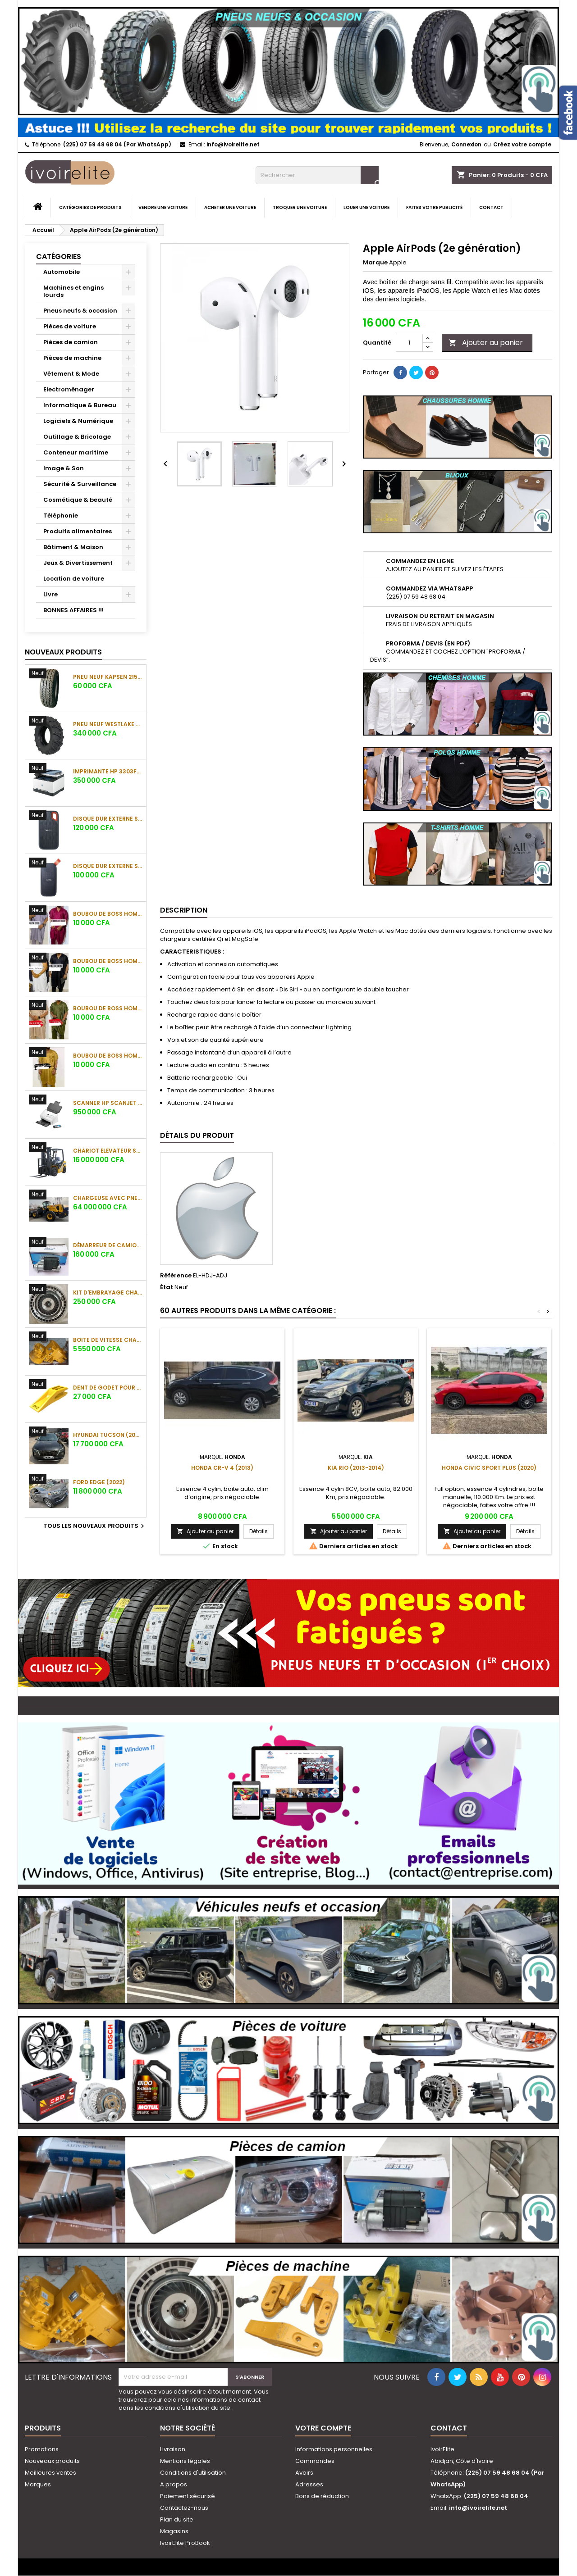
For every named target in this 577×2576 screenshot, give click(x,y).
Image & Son (63, 468)
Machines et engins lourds (73, 291)
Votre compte (323, 2428)
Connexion (466, 144)
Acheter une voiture (230, 207)
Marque (375, 263)
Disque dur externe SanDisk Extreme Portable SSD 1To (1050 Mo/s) (107, 819)
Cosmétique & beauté (77, 499)
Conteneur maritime (75, 452)
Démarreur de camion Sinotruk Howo (107, 1245)
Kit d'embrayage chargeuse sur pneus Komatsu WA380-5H (107, 1292)
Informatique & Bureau (79, 405)
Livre (50, 594)
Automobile (61, 272)
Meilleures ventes (50, 2472)
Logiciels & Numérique (78, 421)
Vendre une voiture (163, 207)
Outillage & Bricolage (77, 436)
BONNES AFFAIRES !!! (73, 610)
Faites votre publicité (434, 207)
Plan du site (176, 2519)
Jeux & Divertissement (78, 563)
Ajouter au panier (486, 342)
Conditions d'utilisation (193, 2472)
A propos (173, 2484)
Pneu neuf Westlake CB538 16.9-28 (107, 724)
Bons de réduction (322, 2496)
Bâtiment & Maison (73, 547)
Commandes (314, 2461)
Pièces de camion (70, 342)
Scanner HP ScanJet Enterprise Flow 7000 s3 (107, 1103)
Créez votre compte (522, 144)
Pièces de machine (72, 358)
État (166, 1287)
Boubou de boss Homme (107, 914)
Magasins (174, 2531)
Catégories (58, 256)
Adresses (309, 2484)
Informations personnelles (333, 2449)
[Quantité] (409, 343)
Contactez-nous (184, 2507)
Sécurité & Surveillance (79, 484)
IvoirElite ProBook (185, 2543)
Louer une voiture (366, 207)
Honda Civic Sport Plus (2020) (489, 1468)
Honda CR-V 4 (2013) (222, 1468)
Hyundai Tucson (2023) (107, 1435)
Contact (491, 207)
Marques (38, 2484)
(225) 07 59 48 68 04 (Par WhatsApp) (117, 144)
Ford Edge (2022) (99, 1482)
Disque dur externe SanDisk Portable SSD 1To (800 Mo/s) (107, 866)
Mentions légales (185, 2461)
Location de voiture (73, 578)
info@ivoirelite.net (233, 144)
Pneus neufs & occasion (80, 310)
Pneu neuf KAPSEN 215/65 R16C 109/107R (107, 677)
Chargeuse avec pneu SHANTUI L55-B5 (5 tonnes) (107, 1198)
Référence (176, 1276)
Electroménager (68, 389)
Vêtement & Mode (71, 373)
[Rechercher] (317, 175)
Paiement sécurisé (187, 2496)
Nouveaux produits (63, 652)
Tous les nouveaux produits (95, 1526)
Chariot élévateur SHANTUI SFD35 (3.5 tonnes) (107, 1151)
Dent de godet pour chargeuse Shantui (107, 1387)
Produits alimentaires (77, 531)
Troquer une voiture (300, 207)
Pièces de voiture (69, 326)
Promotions (42, 2449)
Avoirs (304, 2472)
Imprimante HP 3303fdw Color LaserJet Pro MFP (107, 771)
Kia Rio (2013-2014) (356, 1468)
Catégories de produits (90, 207)
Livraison (172, 2449)
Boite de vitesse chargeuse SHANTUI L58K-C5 (107, 1340)
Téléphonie (60, 515)
